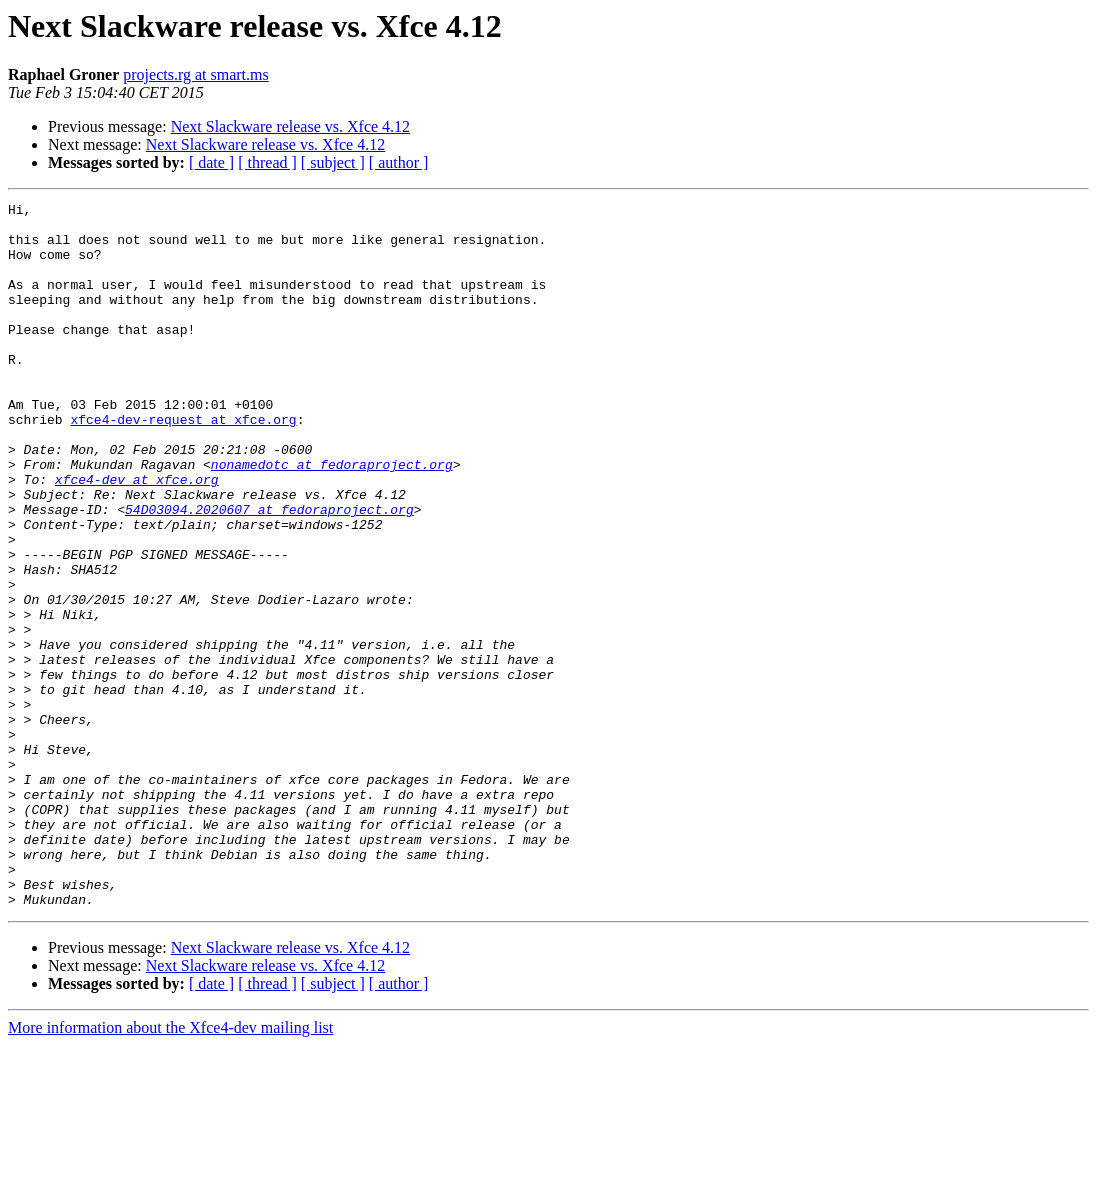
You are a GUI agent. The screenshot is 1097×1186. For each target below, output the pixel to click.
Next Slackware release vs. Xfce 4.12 (290, 126)
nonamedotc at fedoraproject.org (332, 518)
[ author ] (399, 162)
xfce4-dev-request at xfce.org (183, 464)
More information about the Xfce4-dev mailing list (170, 1168)
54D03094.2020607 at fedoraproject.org (269, 572)
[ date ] (211, 162)
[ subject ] (333, 162)
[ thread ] (267, 162)
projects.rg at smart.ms (195, 74)
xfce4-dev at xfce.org (137, 536)
